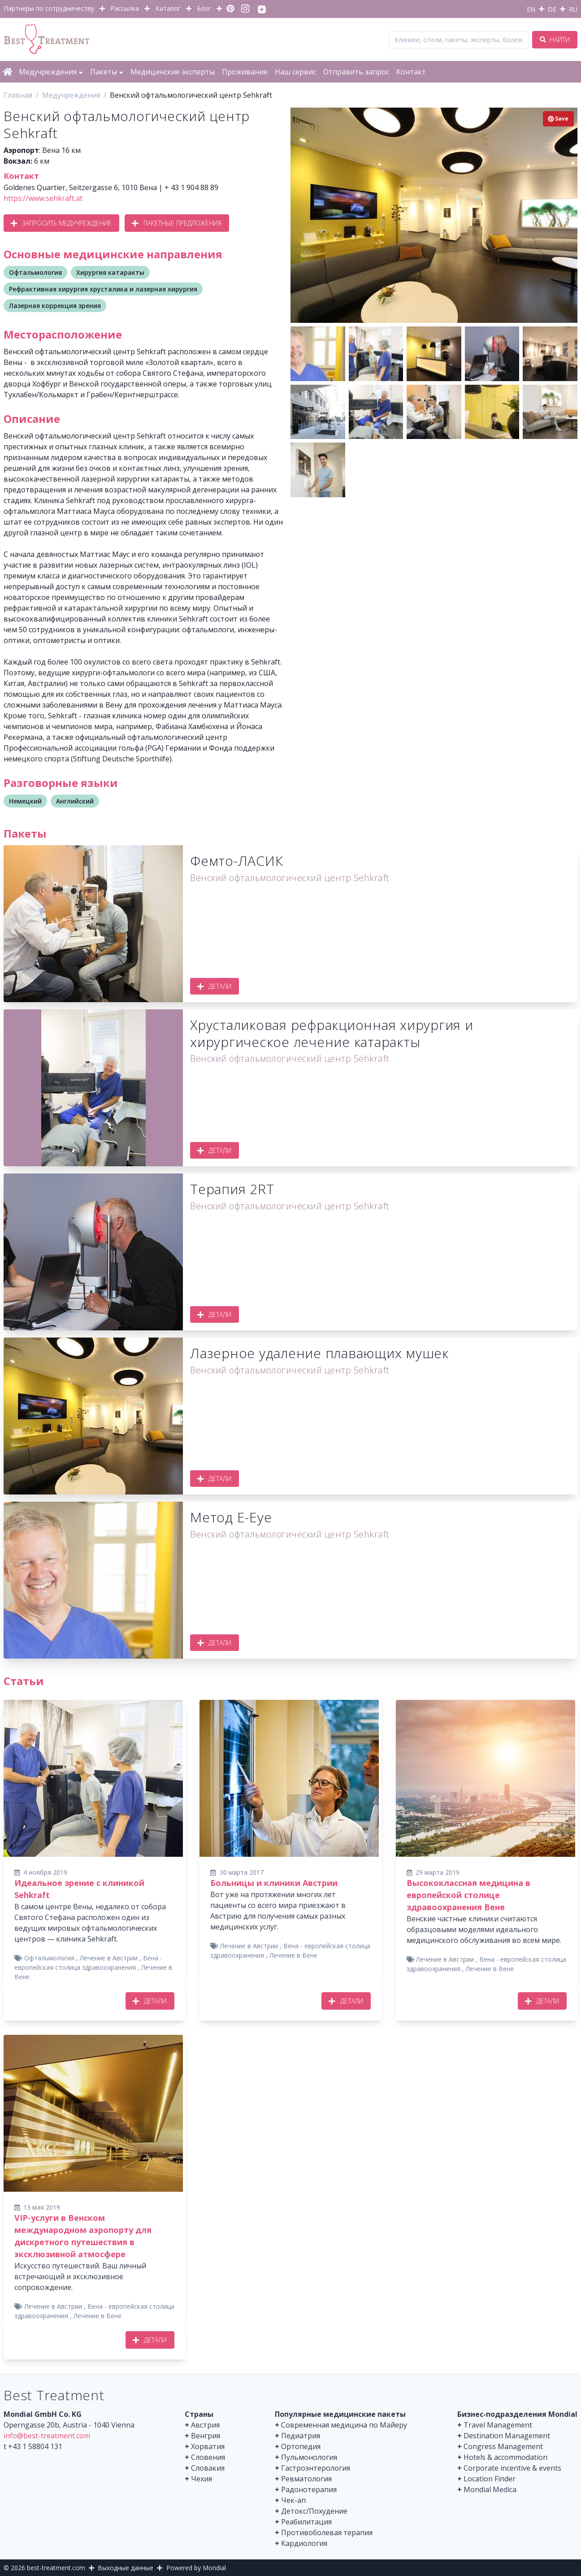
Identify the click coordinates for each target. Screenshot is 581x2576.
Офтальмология (35, 272)
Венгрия (205, 2436)
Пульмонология (309, 2457)
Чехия (201, 2479)
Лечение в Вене (293, 1955)
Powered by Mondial (196, 2567)
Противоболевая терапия (327, 2532)
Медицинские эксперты (172, 72)
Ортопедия (301, 2446)
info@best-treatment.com (47, 2436)
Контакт (411, 72)
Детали (214, 986)
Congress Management (503, 2446)
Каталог (168, 8)
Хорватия (208, 2446)
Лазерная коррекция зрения (55, 305)
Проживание (245, 72)
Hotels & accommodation (505, 2457)
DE (552, 9)
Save (558, 118)
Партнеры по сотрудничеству (49, 8)
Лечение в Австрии (109, 1958)
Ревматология (306, 2479)
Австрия (205, 2425)
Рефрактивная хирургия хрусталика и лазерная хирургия (103, 289)
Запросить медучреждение (61, 223)
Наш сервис (295, 72)
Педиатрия (300, 2436)
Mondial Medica (490, 2489)
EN (531, 9)
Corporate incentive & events (512, 2468)
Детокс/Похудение (314, 2511)
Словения (208, 2457)
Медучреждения (51, 72)
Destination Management (507, 2436)
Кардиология (304, 2543)
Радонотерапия (309, 2489)
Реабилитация (306, 2522)
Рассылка (124, 8)
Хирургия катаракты (110, 272)
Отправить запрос (356, 72)
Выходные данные (125, 2567)
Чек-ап (293, 2500)
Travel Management (498, 2425)
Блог (204, 8)
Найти (555, 39)
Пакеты (106, 72)
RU (573, 9)
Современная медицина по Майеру (344, 2425)
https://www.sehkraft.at (43, 198)
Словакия (208, 2468)
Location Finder (490, 2479)
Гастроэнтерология (315, 2468)
